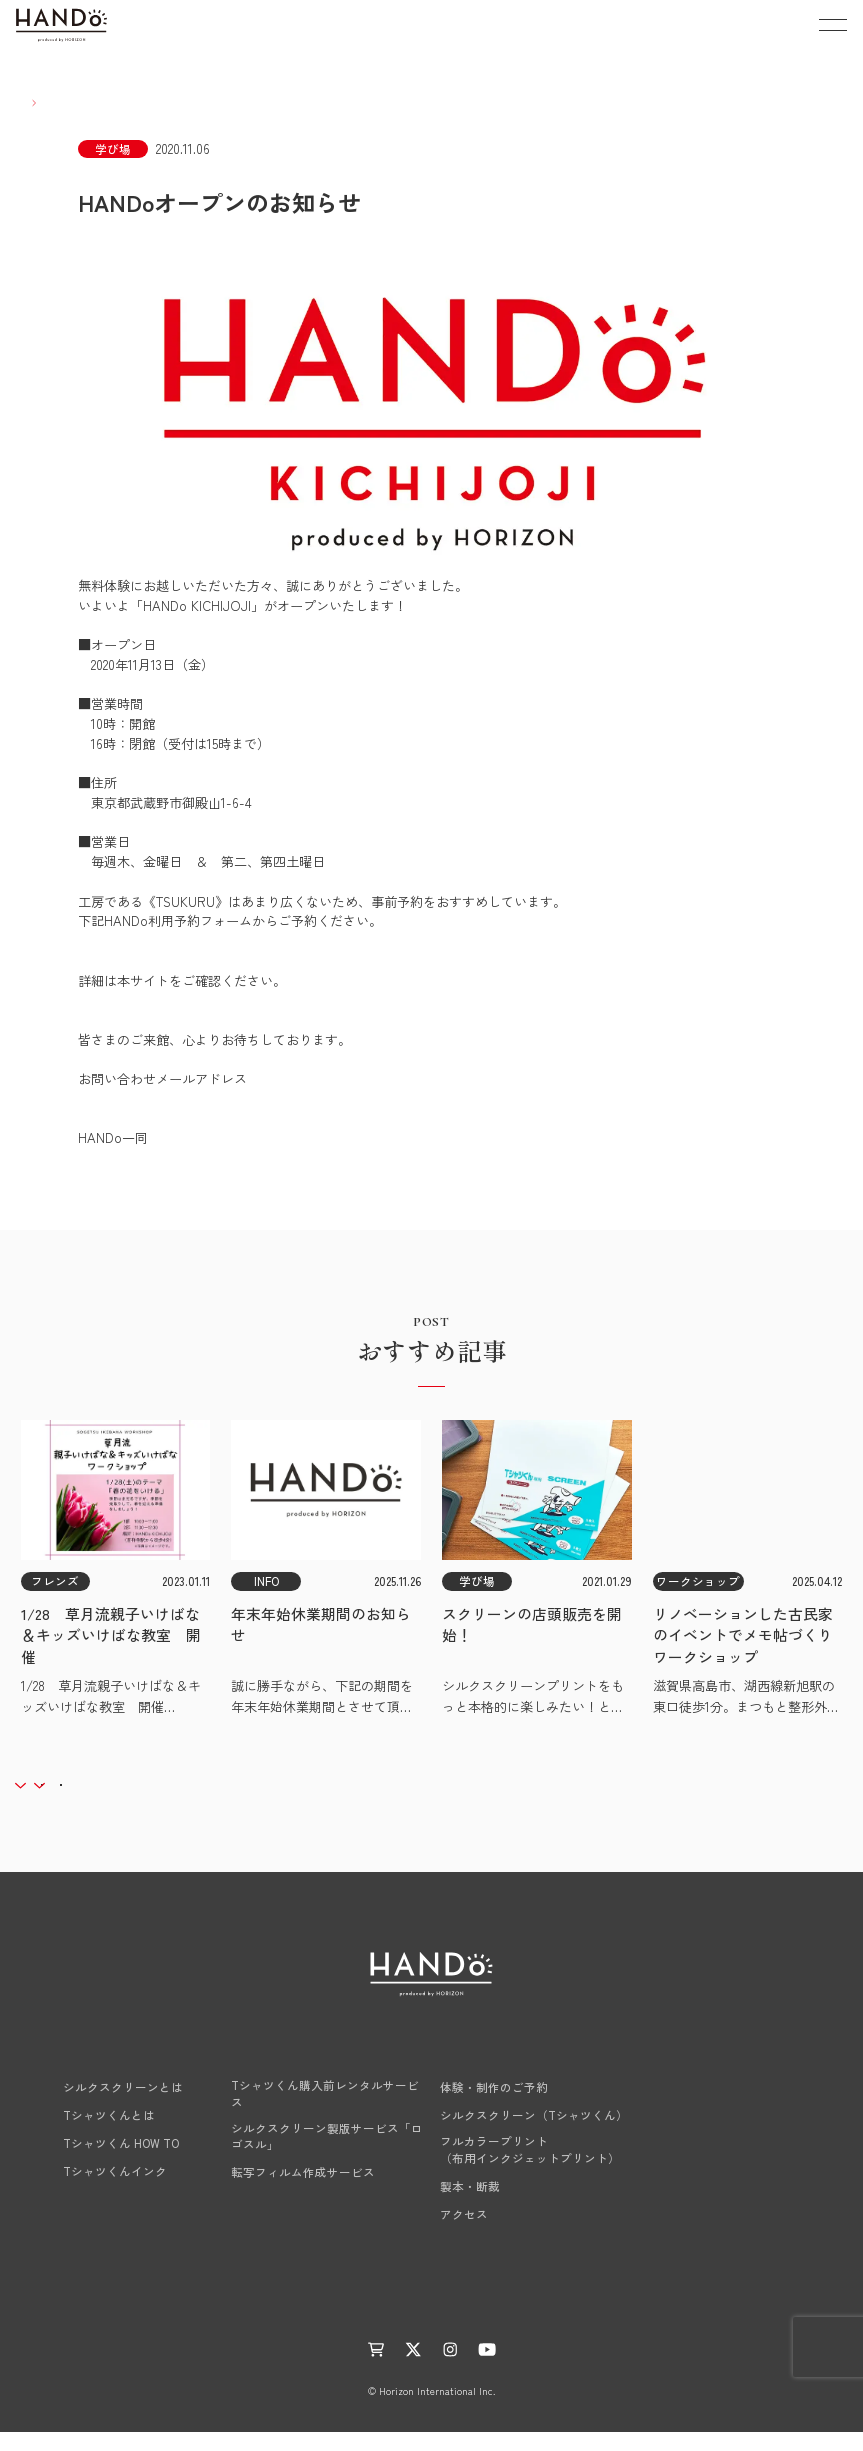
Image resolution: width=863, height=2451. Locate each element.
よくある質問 (727, 2192)
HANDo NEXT (271, 2075)
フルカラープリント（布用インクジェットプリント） (530, 2168)
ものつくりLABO (196, 2322)
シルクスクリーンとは (103, 2106)
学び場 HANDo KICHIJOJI (516, 2075)
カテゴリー (87, 1789)
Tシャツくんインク (95, 2190)
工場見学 (714, 2153)
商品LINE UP (725, 2075)
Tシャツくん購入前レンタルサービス (325, 2112)
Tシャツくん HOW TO (101, 2162)
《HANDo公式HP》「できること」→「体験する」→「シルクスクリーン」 (297, 999)
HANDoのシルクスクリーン (123, 2075)
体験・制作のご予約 (494, 2106)
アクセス (464, 2232)
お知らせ (288, 2322)
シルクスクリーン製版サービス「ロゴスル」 (327, 2154)
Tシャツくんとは (89, 2134)
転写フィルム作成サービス (303, 2191)
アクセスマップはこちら (336, 802)
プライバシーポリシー (558, 2322)
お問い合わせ (727, 2231)
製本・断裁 (470, 2204)
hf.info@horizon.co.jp (140, 1098)
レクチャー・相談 (740, 2114)
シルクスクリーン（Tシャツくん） (534, 2134)
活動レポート (370, 2322)
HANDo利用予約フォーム (152, 940)
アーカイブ (227, 1789)
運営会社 (452, 2322)
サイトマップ (676, 2322)
